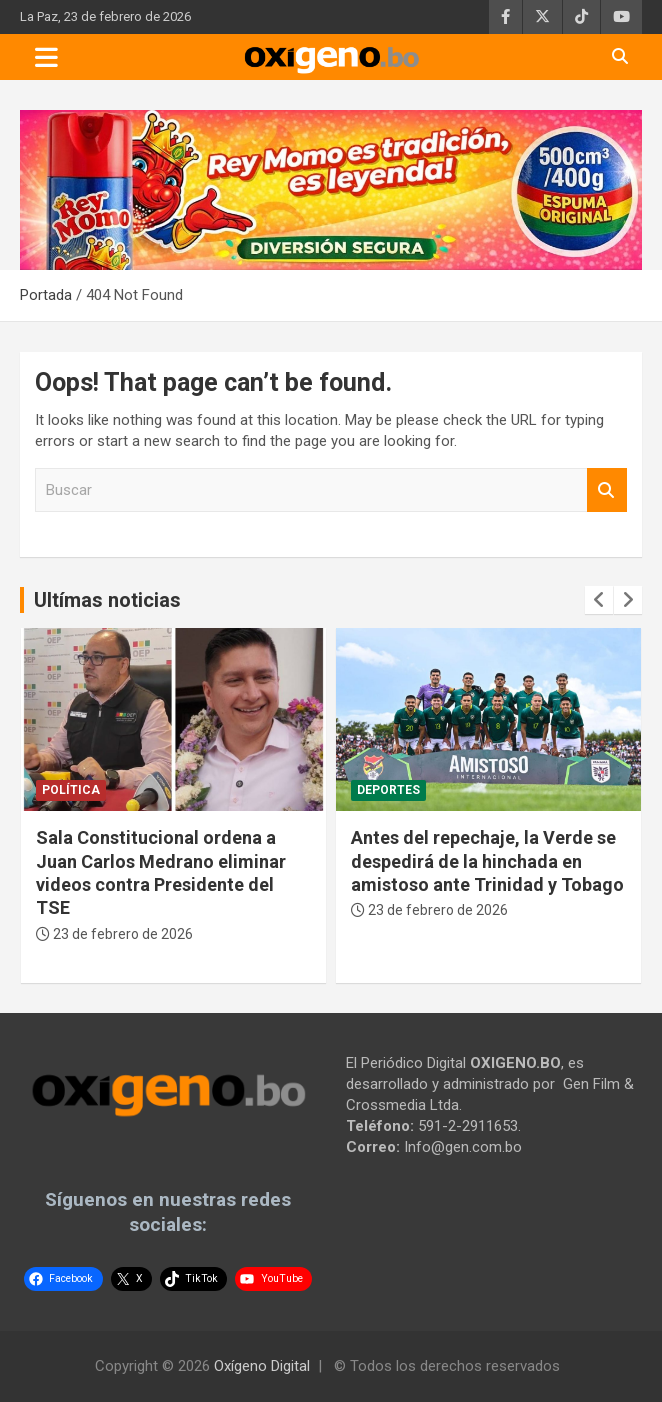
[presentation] (599, 600)
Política (71, 790)
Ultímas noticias (107, 600)
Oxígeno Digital (262, 1366)
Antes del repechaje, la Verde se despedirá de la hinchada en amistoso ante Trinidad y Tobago (487, 861)
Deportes (388, 790)
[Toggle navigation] (46, 57)
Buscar (607, 490)
